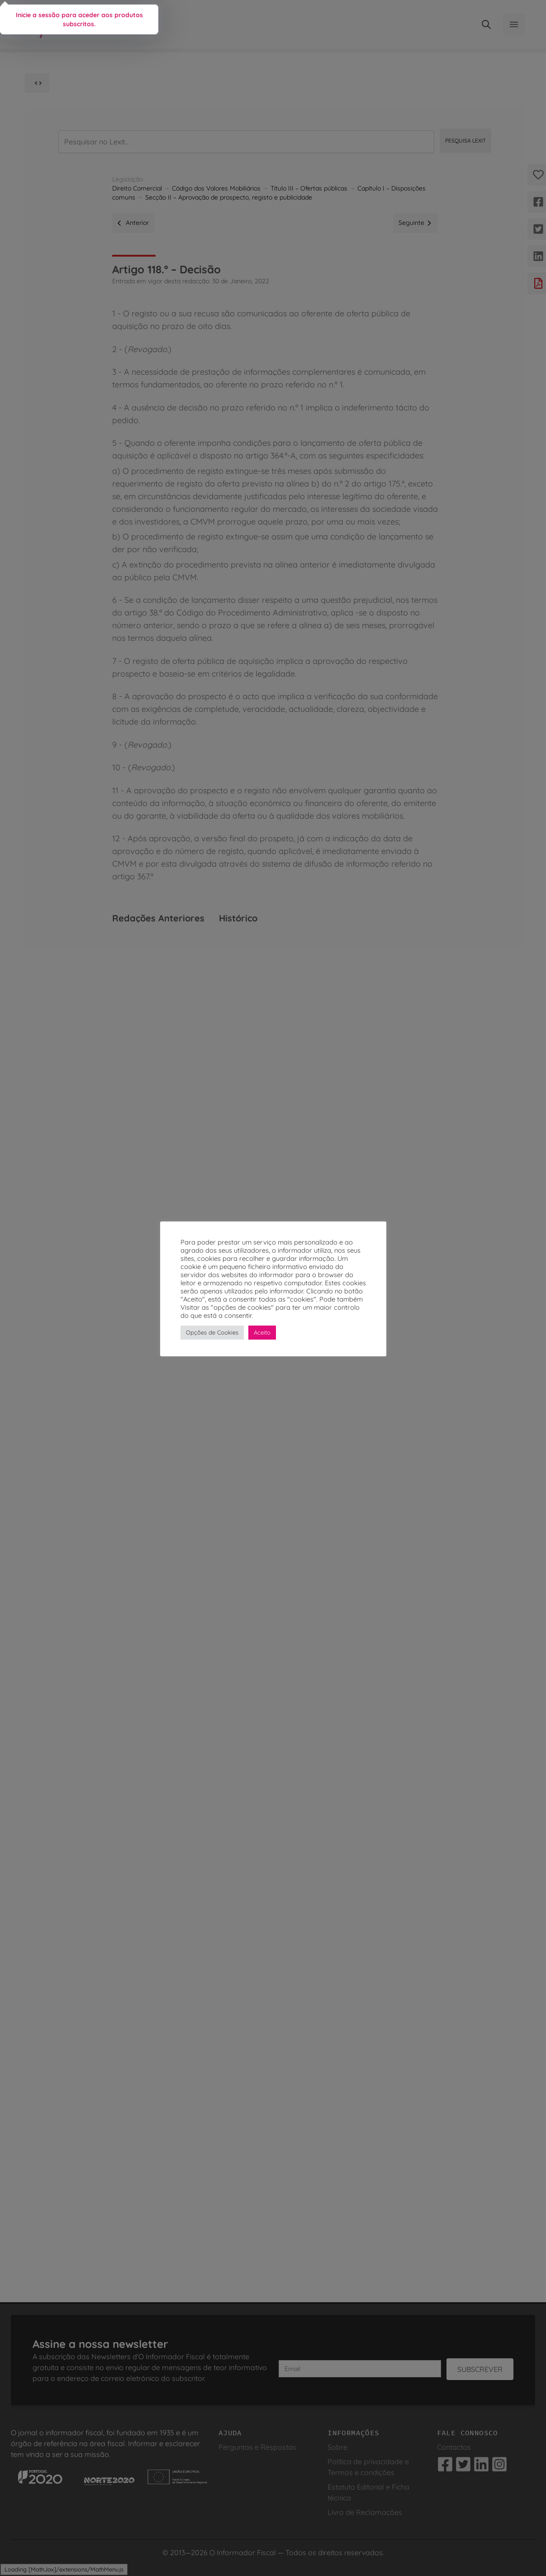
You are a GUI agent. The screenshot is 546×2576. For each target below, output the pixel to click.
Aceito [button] (262, 1332)
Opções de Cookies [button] (212, 1332)
